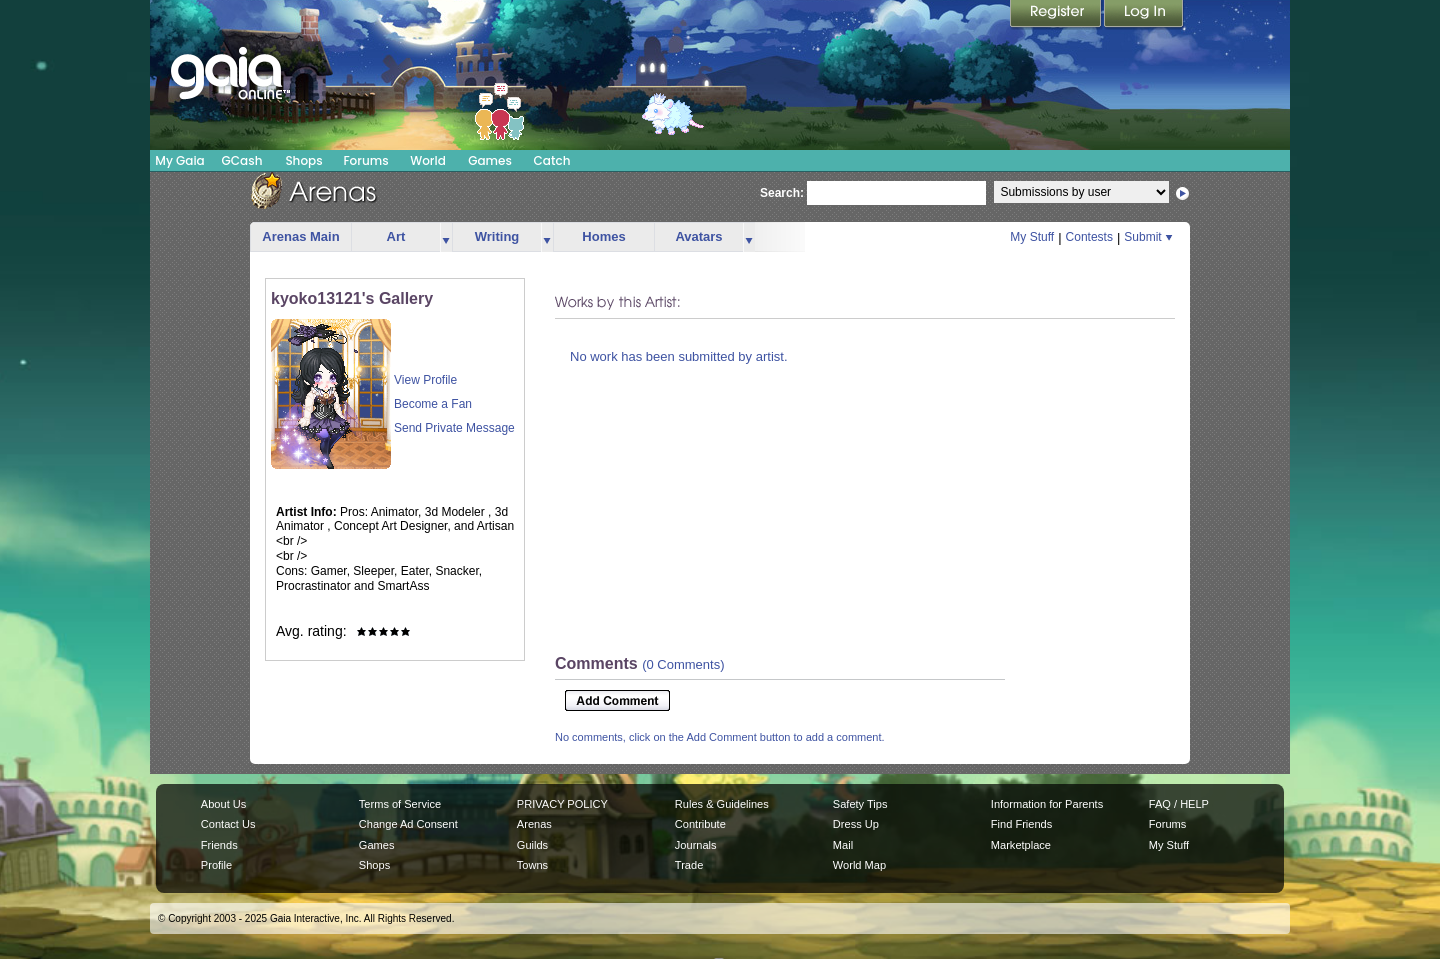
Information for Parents (1047, 804)
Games (490, 160)
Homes (603, 236)
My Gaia (179, 160)
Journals (696, 845)
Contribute (700, 824)
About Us (223, 804)
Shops (303, 160)
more (446, 237)
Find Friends (1021, 824)
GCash (242, 160)
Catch (552, 160)
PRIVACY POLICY (562, 804)
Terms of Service (400, 804)
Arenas (534, 824)
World (428, 160)
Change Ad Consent (408, 824)
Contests (1089, 237)
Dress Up (856, 824)
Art (396, 236)
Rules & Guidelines (722, 804)
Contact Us (228, 824)
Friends (219, 845)
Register (1057, 15)
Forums (365, 160)
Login (1144, 15)
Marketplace (1021, 845)
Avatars (698, 236)
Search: (782, 193)
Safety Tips (860, 804)
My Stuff (1032, 237)
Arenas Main (300, 236)
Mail (843, 845)
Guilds (532, 845)
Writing (497, 236)
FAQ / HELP (1179, 804)
